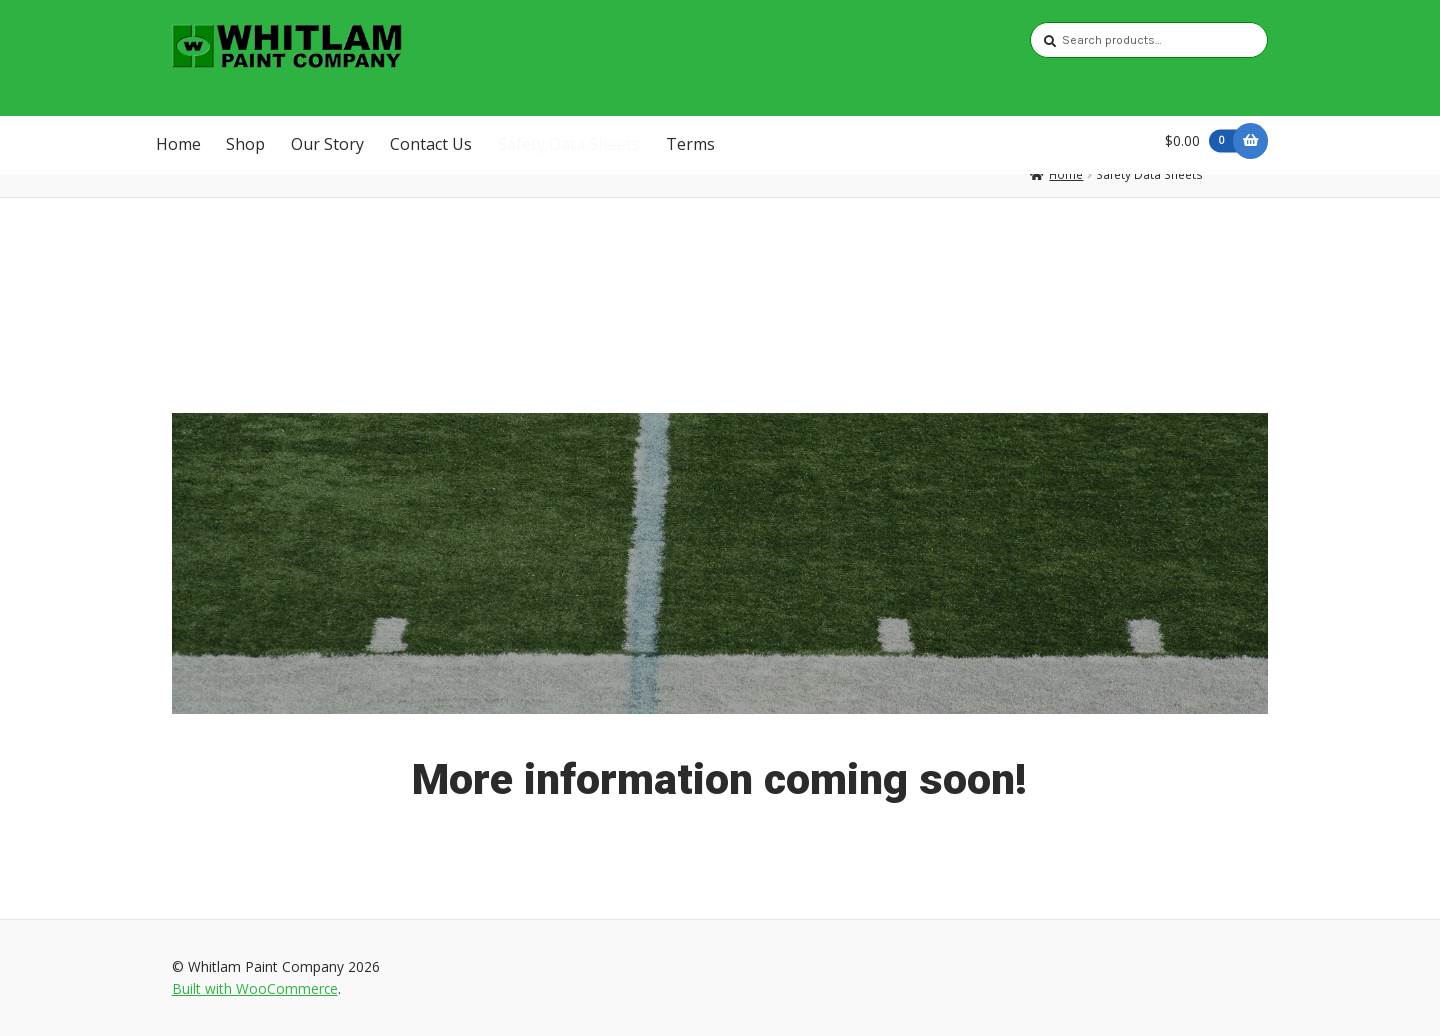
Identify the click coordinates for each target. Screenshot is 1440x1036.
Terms (690, 144)
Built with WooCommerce (255, 988)
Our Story (327, 144)
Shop (245, 144)
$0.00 (1205, 140)
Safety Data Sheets (569, 144)
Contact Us (431, 144)
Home (178, 144)
